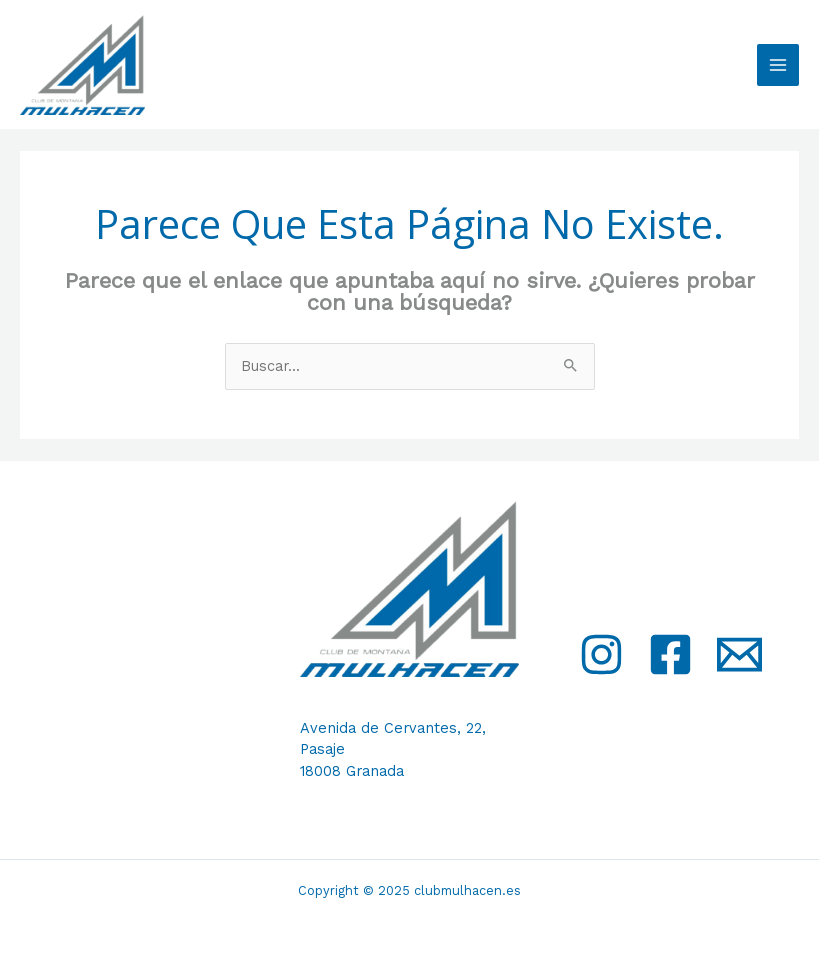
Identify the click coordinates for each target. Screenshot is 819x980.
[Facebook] (670, 654)
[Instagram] (601, 654)
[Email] (739, 654)
